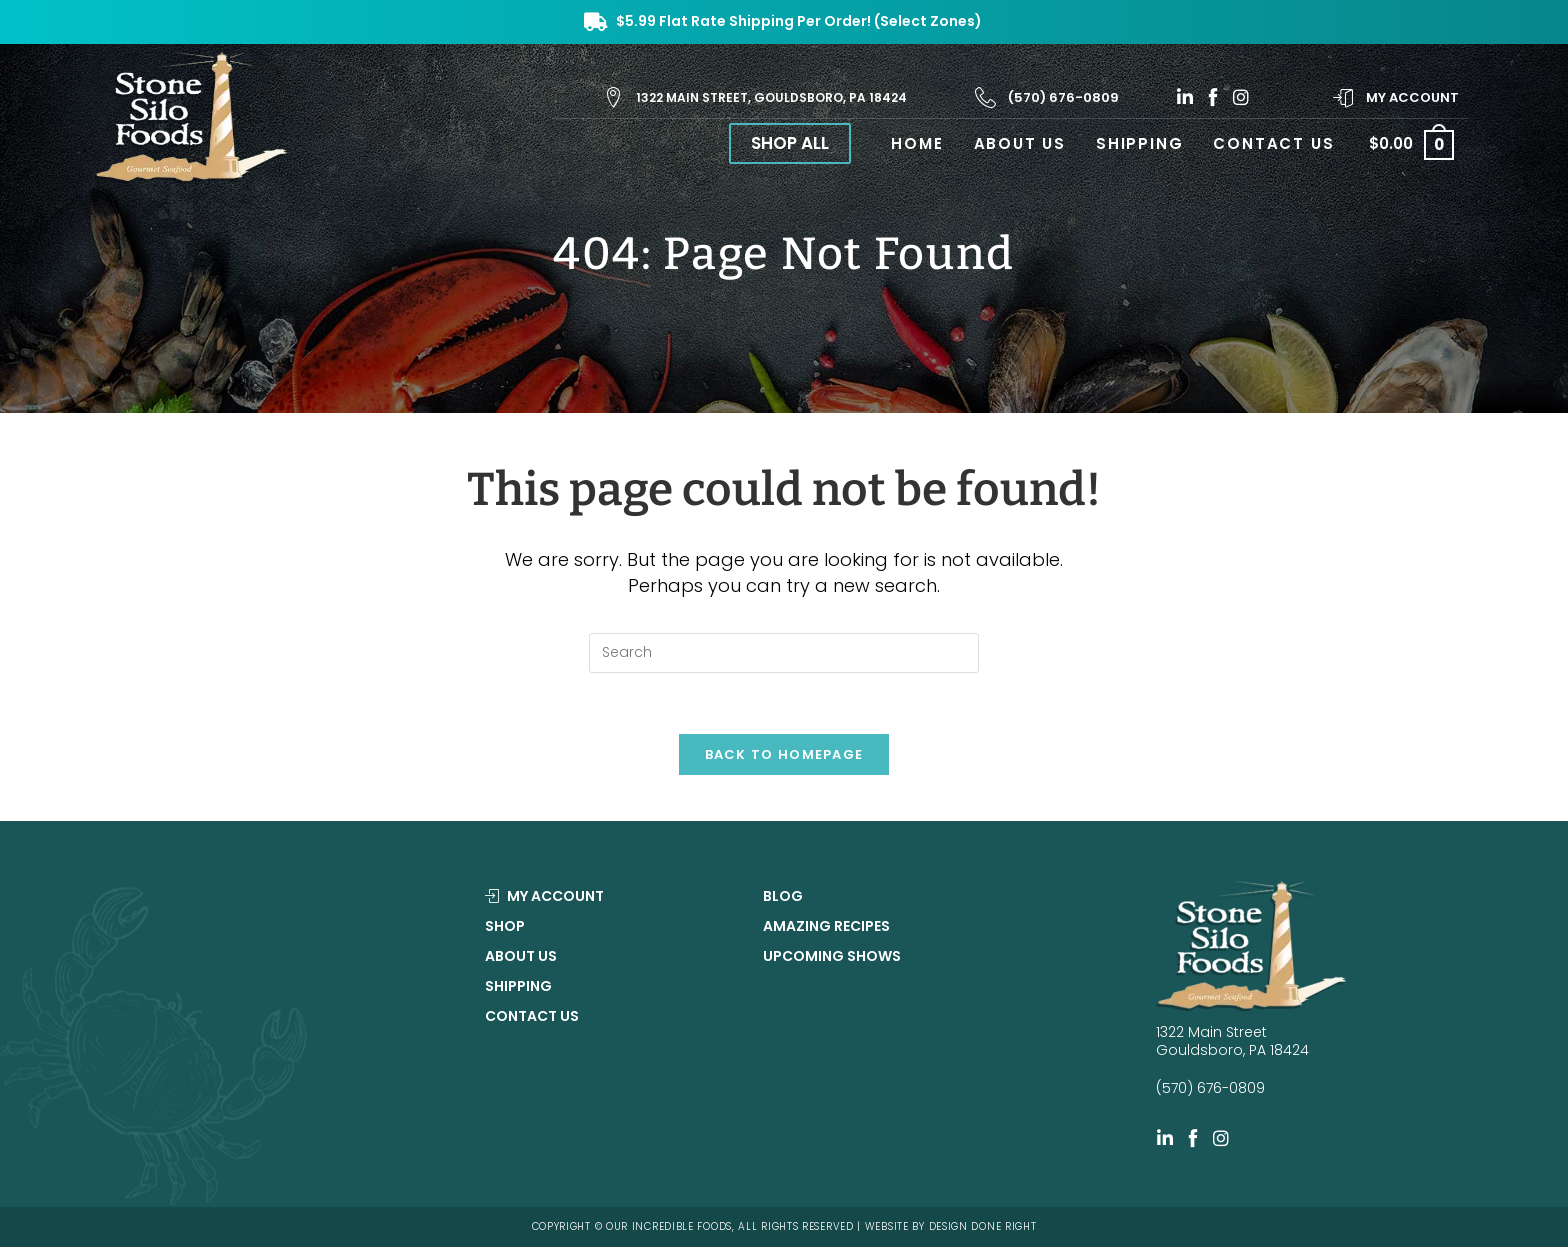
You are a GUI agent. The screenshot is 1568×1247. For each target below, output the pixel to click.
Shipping (518, 986)
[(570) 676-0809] (985, 97)
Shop (505, 926)
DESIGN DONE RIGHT (983, 1226)
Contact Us (532, 1016)
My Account (1412, 97)
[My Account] (1343, 97)
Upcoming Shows (832, 956)
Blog (783, 896)
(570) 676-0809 (1063, 97)
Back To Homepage (784, 754)
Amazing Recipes (826, 926)
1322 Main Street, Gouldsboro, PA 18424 (771, 97)
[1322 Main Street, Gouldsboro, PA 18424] (613, 97)
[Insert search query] (784, 653)
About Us (521, 956)
